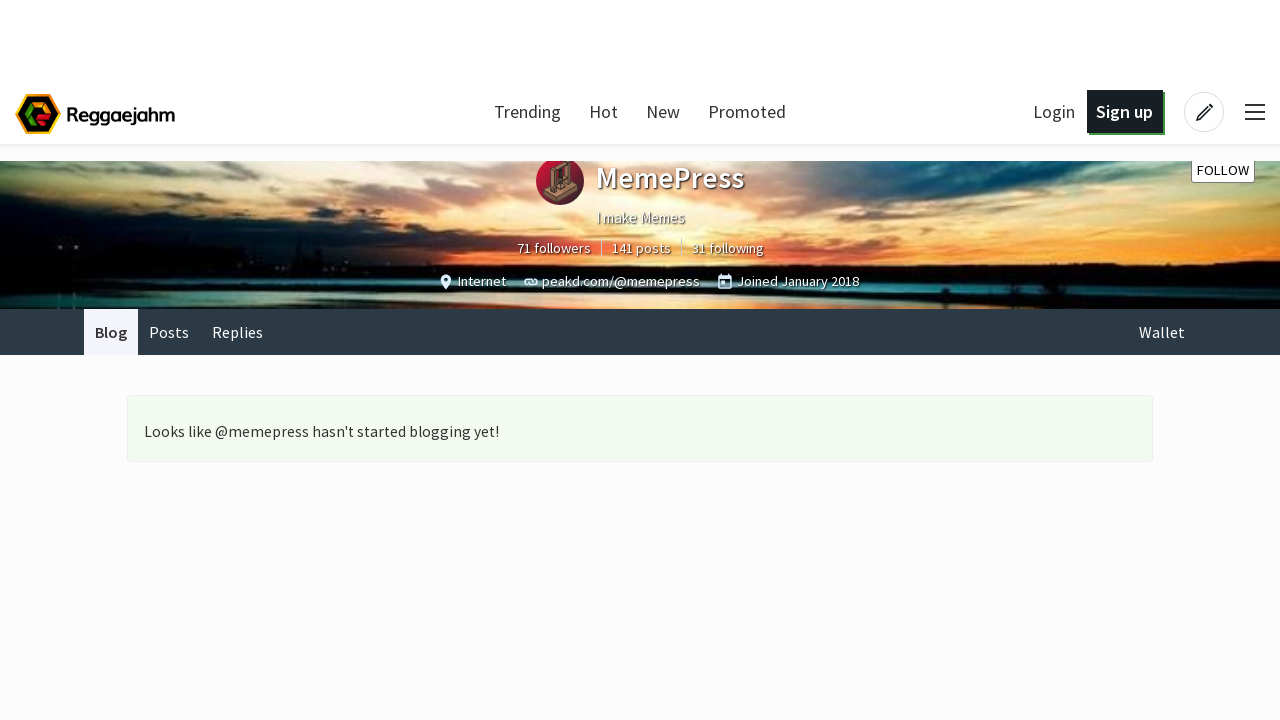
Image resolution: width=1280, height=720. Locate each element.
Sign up (1124, 111)
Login (1054, 111)
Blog (111, 332)
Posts (169, 332)
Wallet (1162, 332)
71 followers (554, 248)
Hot (603, 111)
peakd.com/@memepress (621, 281)
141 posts (641, 248)
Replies (237, 332)
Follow (1223, 170)
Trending (527, 111)
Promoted (747, 111)
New (663, 111)
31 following (728, 248)
